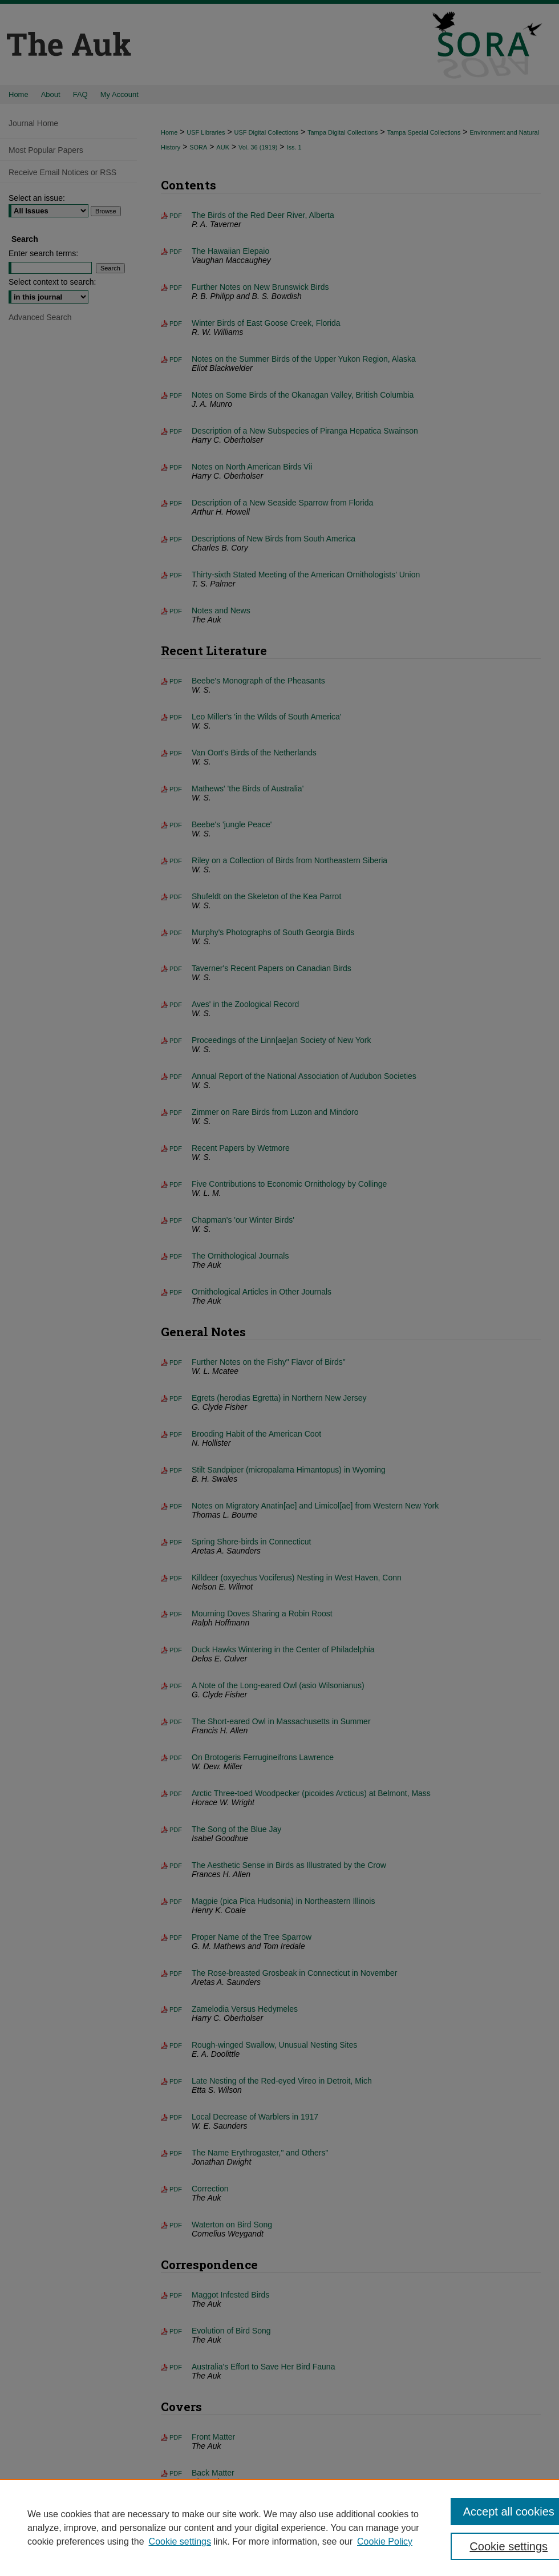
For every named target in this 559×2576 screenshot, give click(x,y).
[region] (279, 2527)
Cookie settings (180, 2541)
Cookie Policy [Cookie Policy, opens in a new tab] (384, 2541)
